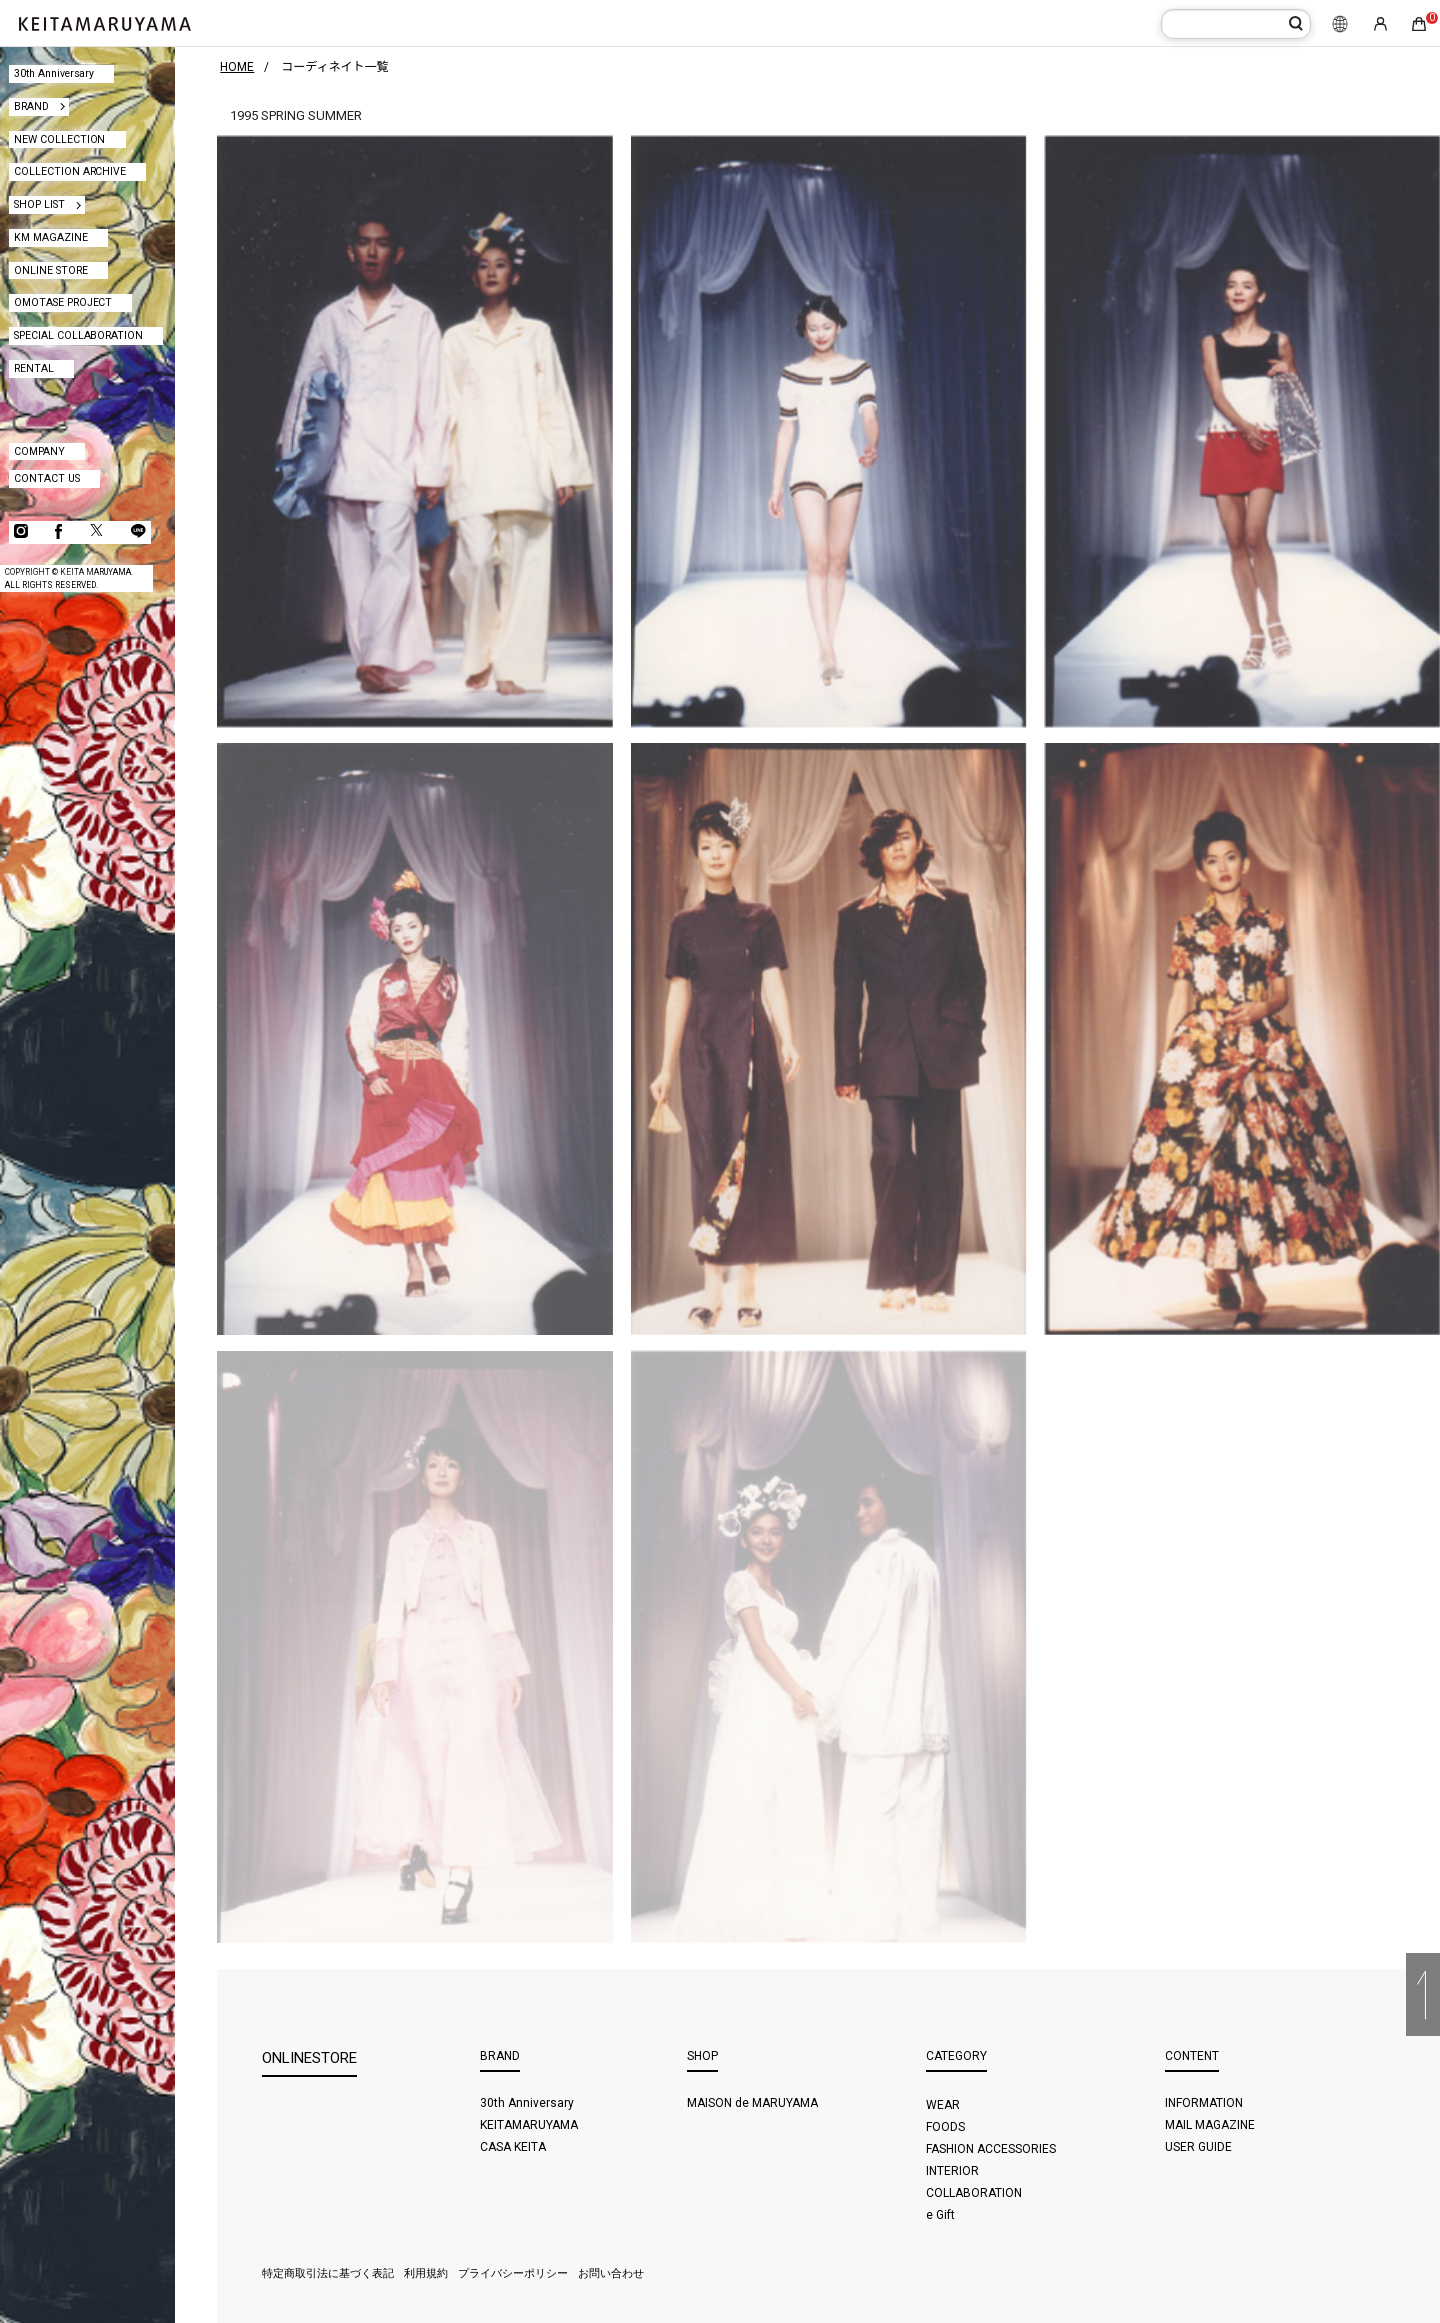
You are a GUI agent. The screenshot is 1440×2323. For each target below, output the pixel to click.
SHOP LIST (39, 204)
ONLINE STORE (51, 270)
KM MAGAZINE (51, 237)
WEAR (943, 2105)
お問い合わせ (611, 2273)
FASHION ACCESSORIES (991, 2149)
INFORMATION (1204, 2103)
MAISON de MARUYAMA (752, 2103)
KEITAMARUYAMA (529, 2125)
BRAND (31, 106)
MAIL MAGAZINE (1210, 2125)
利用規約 (426, 2273)
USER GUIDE (1198, 2147)
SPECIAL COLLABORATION (79, 335)
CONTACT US (47, 478)
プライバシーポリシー (513, 2273)
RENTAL (34, 368)
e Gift (940, 2215)
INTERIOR (952, 2171)
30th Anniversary (54, 73)
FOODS (945, 2127)
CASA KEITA (513, 2147)
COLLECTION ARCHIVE (70, 171)
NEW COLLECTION (60, 139)
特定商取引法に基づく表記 (328, 2273)
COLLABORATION (974, 2193)
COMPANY (39, 451)
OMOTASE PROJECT (63, 302)
